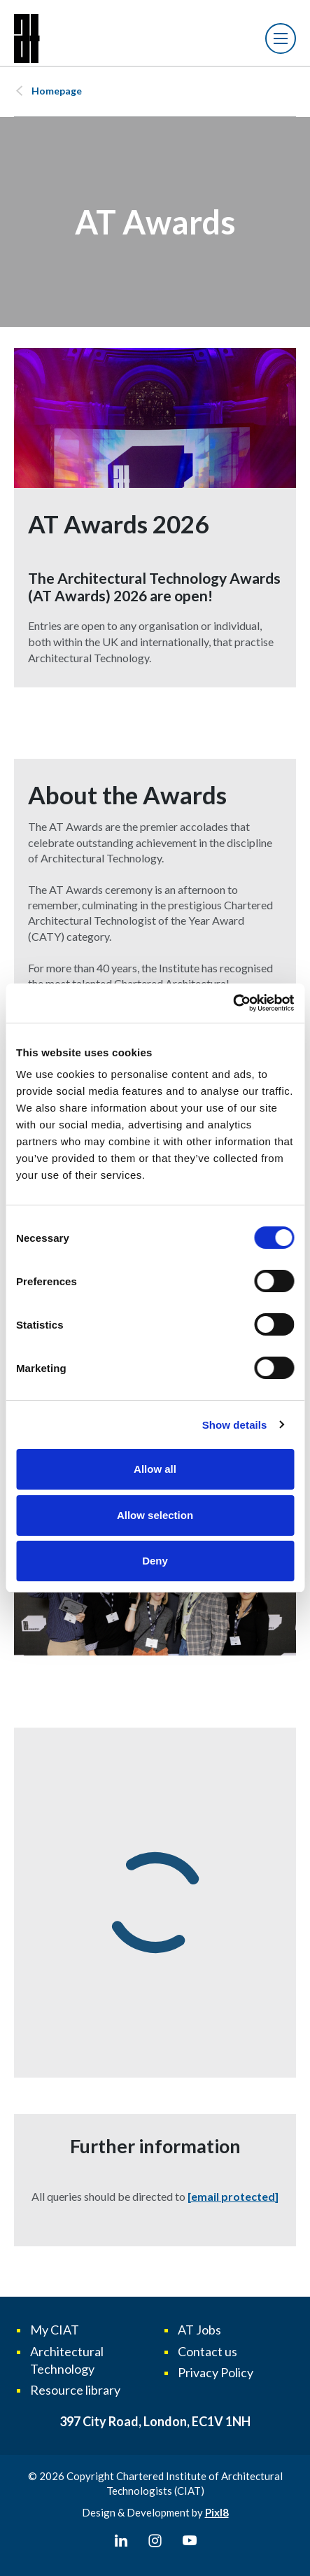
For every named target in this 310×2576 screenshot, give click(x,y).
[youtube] (190, 2541)
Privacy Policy (215, 2372)
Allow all (155, 1469)
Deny (155, 1561)
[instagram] (155, 2541)
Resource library (75, 2390)
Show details (234, 1425)
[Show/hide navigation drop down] (280, 38)
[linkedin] (121, 2541)
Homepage (56, 91)
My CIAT (54, 2329)
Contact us (207, 2351)
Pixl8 (217, 2512)
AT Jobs (199, 2329)
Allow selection (155, 1515)
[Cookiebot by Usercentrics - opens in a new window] (232, 1003)
